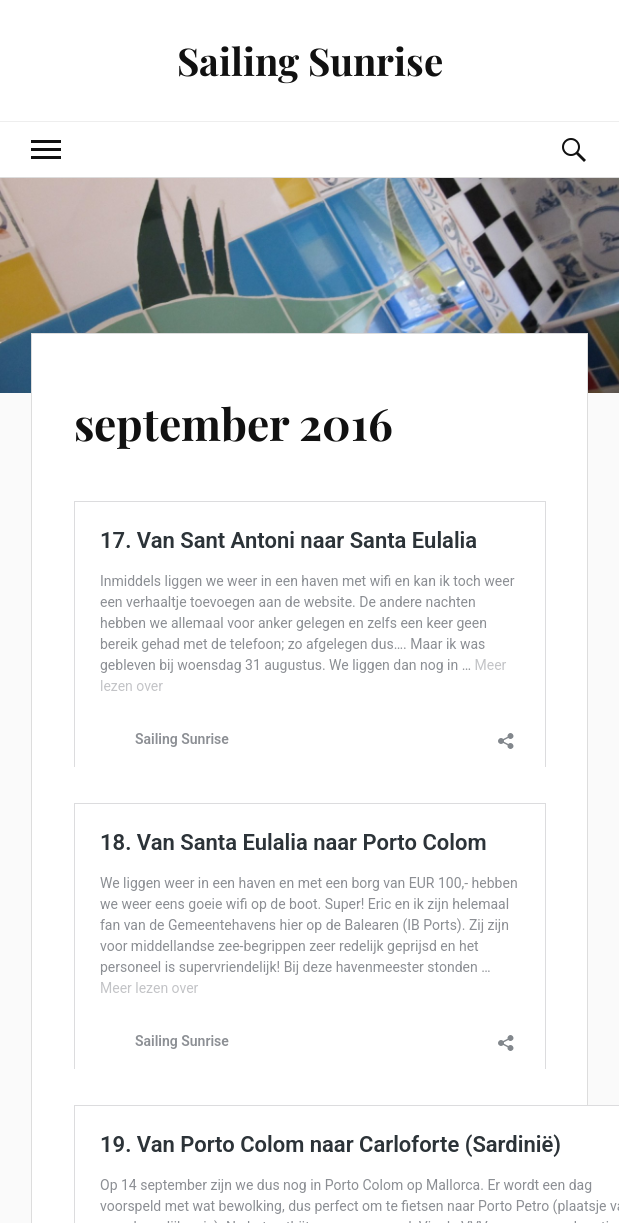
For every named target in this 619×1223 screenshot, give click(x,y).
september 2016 (233, 422)
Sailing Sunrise (310, 60)
